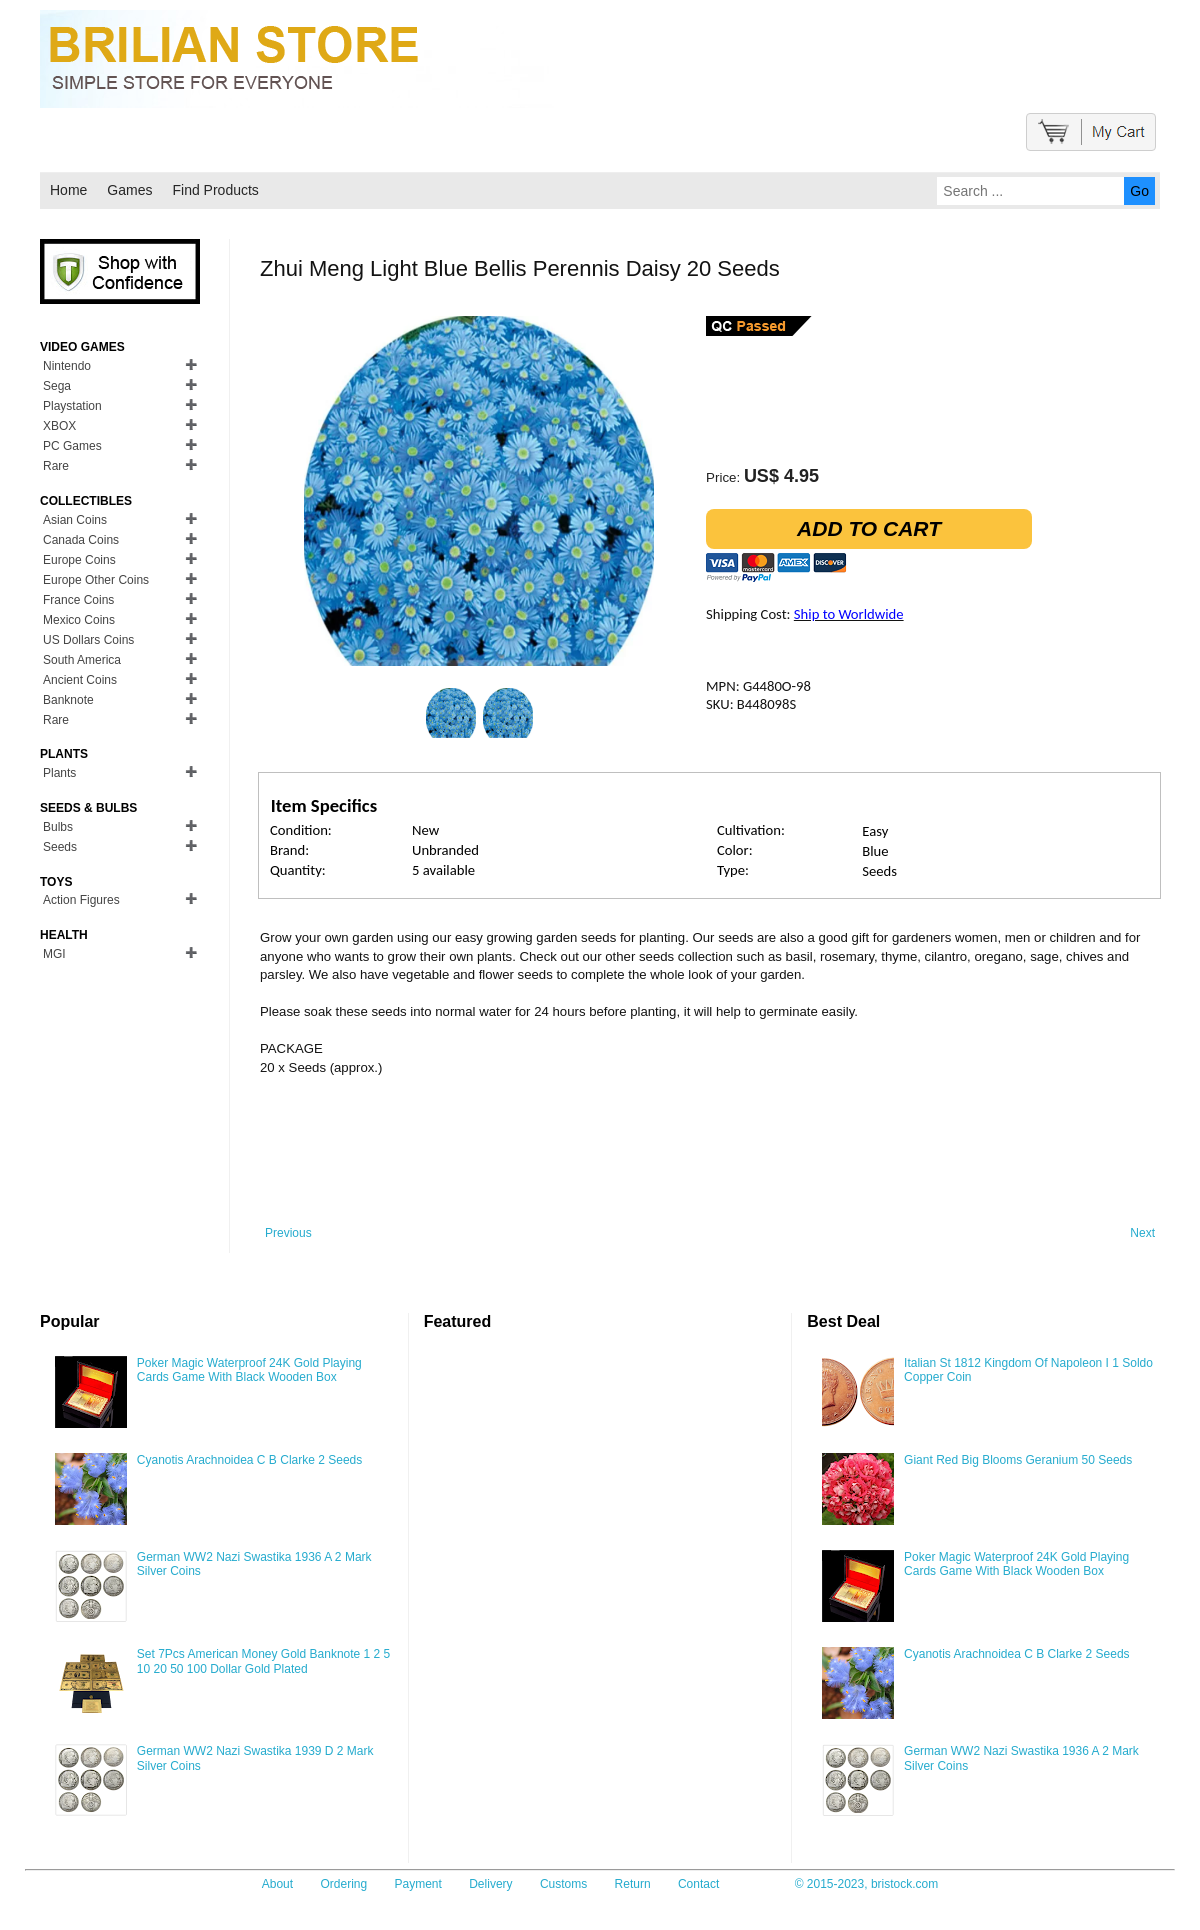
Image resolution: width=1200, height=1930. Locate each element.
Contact (698, 1884)
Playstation (72, 406)
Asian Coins (75, 520)
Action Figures (81, 900)
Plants (59, 773)
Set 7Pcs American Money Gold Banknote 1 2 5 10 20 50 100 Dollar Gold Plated (263, 1661)
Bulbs (58, 827)
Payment (418, 1884)
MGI (54, 954)
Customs (563, 1884)
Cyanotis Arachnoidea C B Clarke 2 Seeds (249, 1460)
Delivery (490, 1884)
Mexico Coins (79, 620)
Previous (288, 1233)
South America (82, 660)
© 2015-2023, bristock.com (867, 1884)
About (277, 1884)
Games (129, 190)
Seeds (60, 847)
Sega (57, 386)
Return (633, 1884)
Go (1139, 191)
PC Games (72, 446)
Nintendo (67, 366)
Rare (56, 466)
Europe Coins (79, 560)
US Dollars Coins (88, 640)
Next (1142, 1233)
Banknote (68, 700)
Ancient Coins (80, 680)
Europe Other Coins (96, 580)
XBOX (59, 426)
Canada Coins (81, 540)
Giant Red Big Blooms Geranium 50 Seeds (1018, 1460)
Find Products (215, 190)
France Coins (78, 600)
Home (68, 190)
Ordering (343, 1884)
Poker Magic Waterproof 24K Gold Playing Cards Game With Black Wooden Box (249, 1370)
